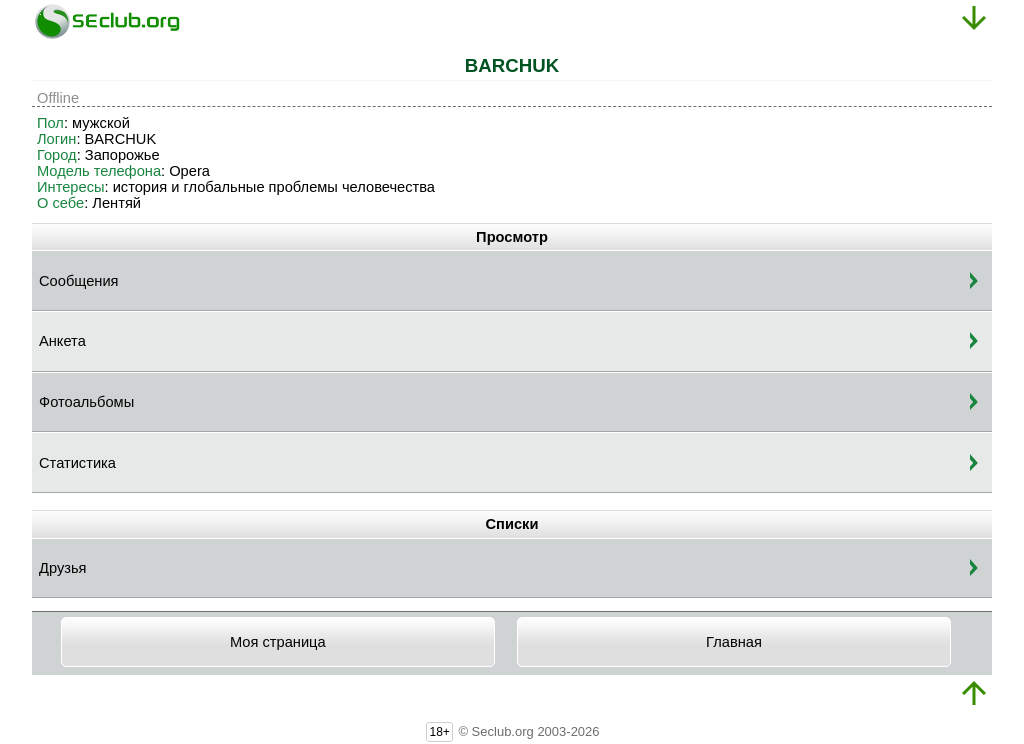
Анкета (62, 341)
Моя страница (278, 642)
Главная (734, 642)
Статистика (77, 463)
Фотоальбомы (86, 402)
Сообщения (79, 281)
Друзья (63, 568)
